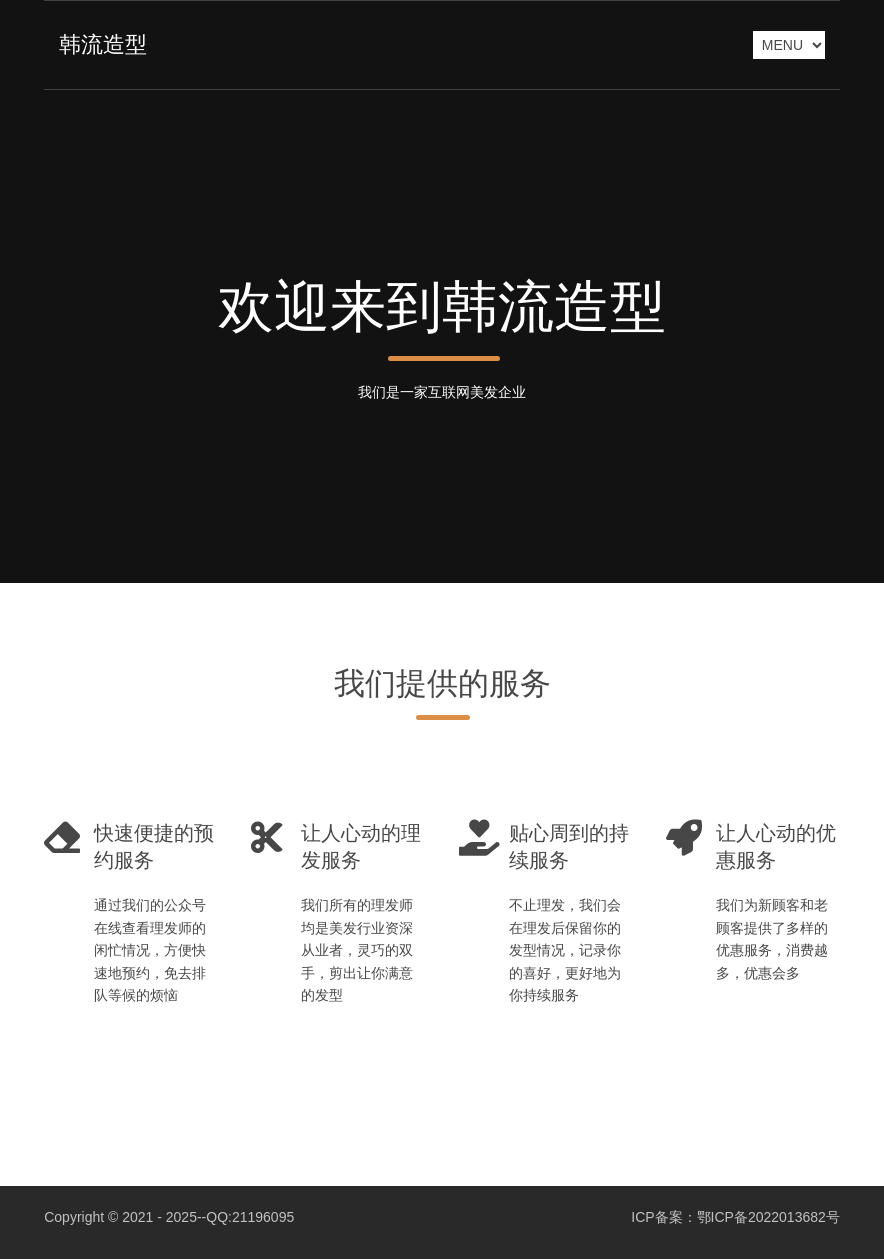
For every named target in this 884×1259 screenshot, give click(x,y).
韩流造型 (103, 44)
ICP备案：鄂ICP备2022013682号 (735, 1217)
